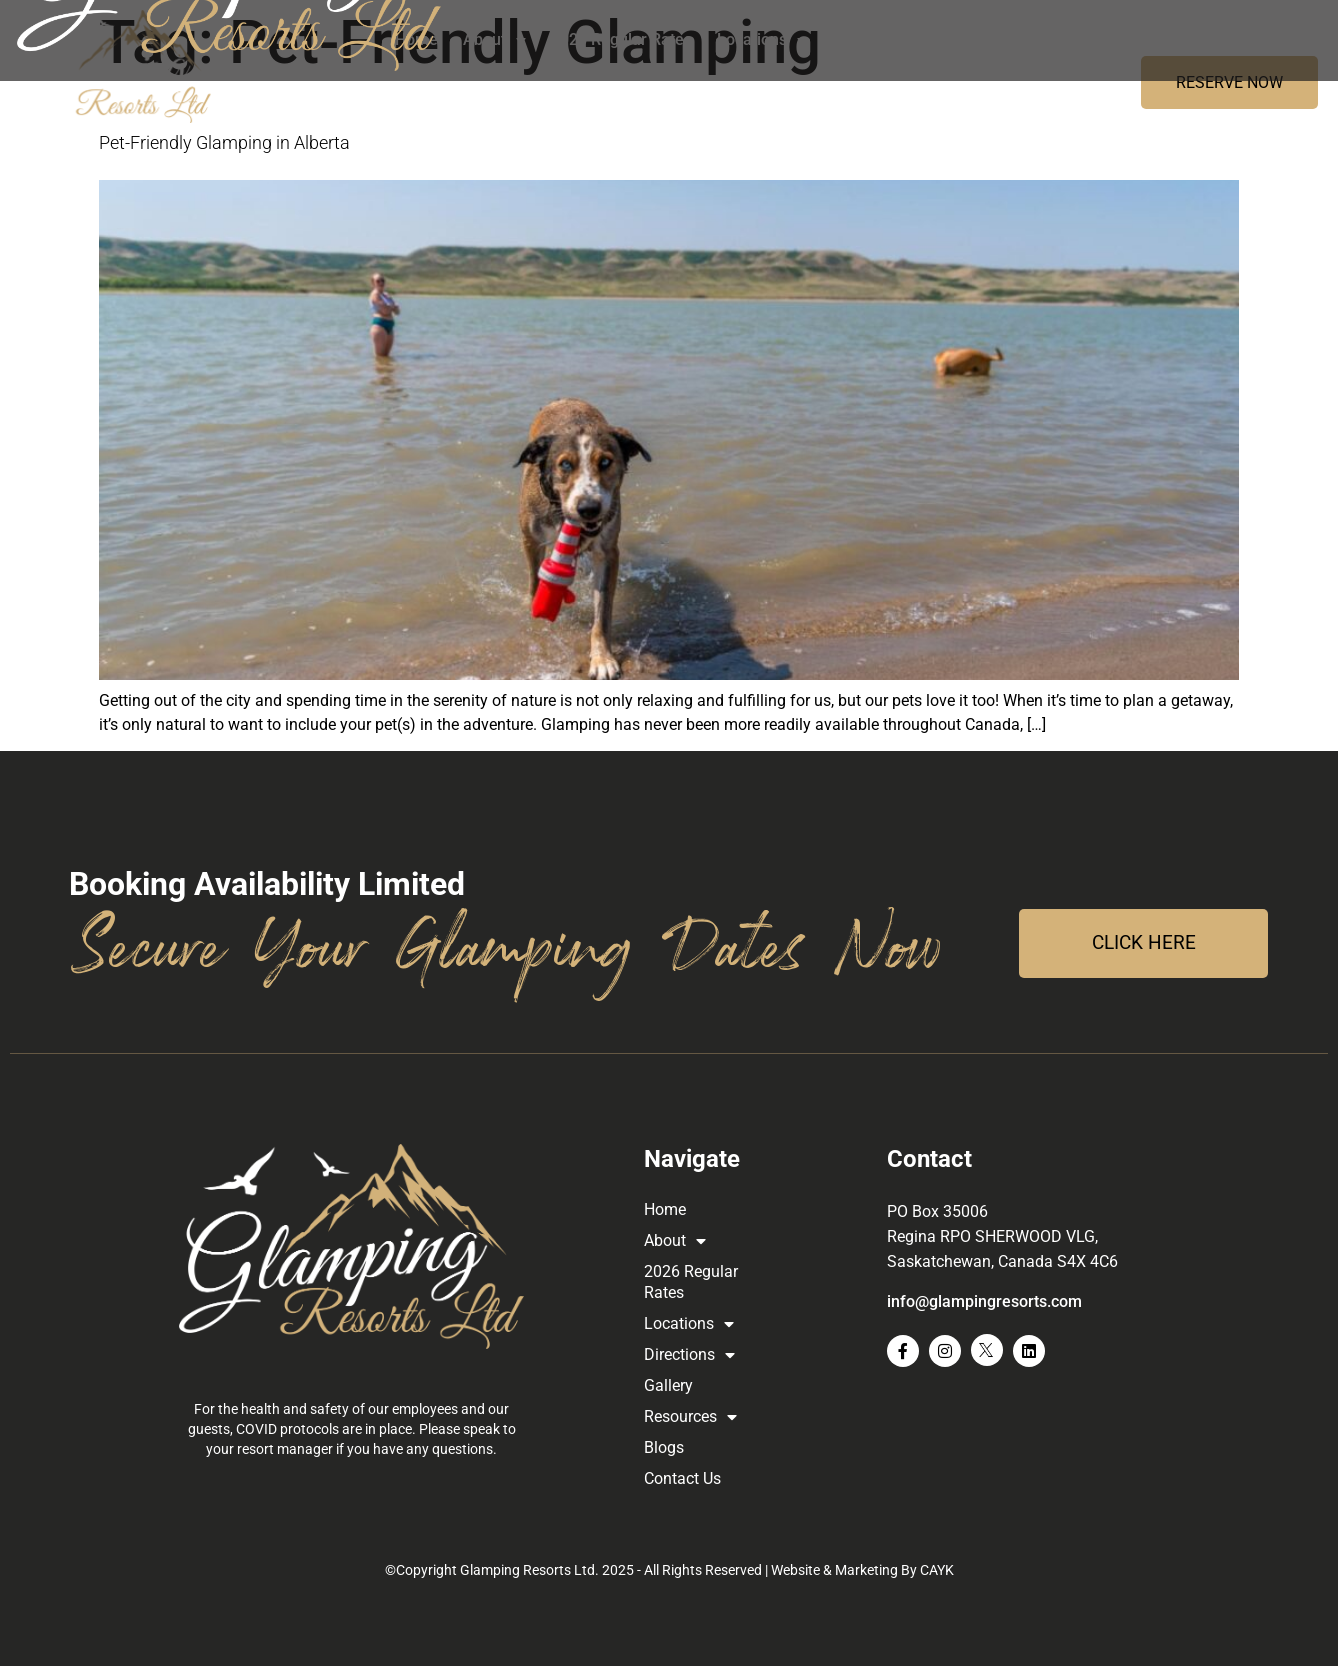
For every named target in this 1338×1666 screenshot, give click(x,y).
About (494, 40)
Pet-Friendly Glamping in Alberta (224, 142)
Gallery (974, 39)
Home (416, 39)
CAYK (937, 1570)
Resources (1073, 40)
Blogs (1166, 39)
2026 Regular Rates (621, 39)
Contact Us (1249, 39)
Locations (762, 40)
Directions (878, 40)
